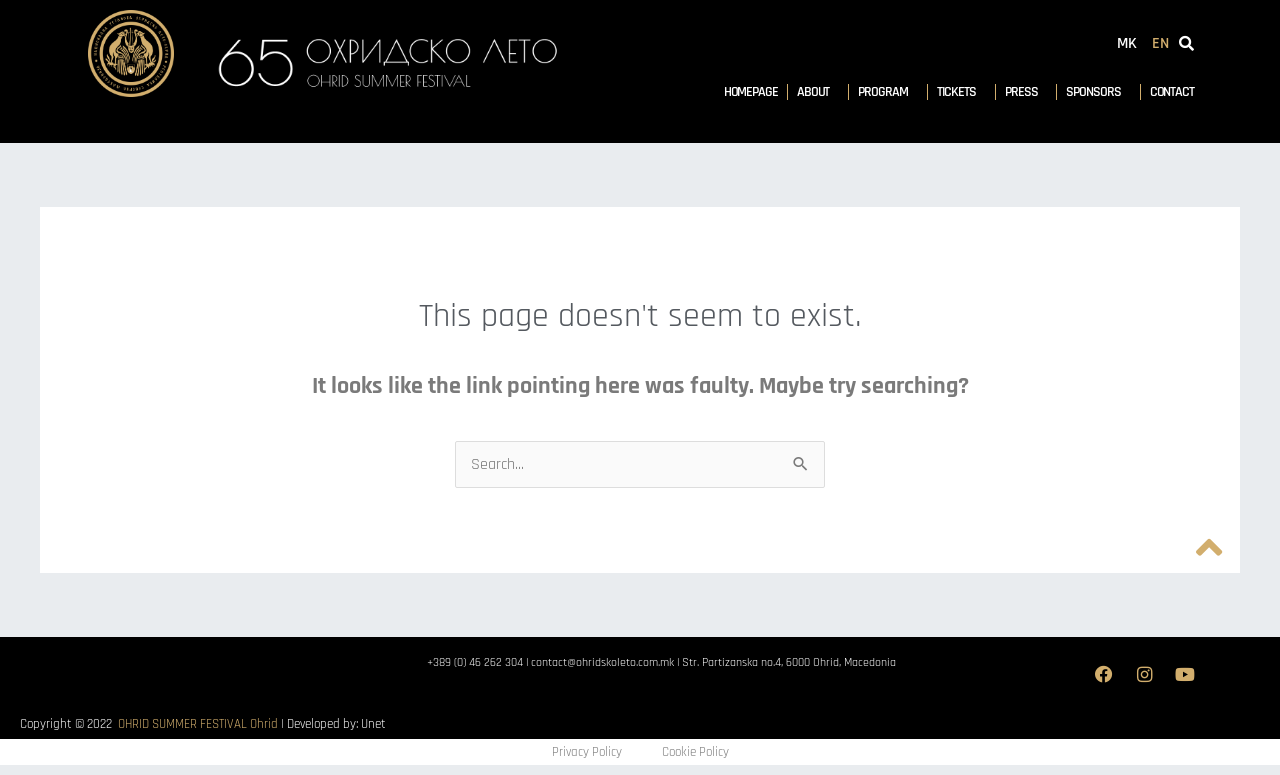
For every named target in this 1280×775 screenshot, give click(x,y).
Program (887, 92)
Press (1026, 92)
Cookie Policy (695, 752)
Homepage (751, 92)
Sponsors (1098, 92)
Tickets (961, 92)
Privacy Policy (587, 752)
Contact (1172, 92)
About (818, 92)
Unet (373, 724)
